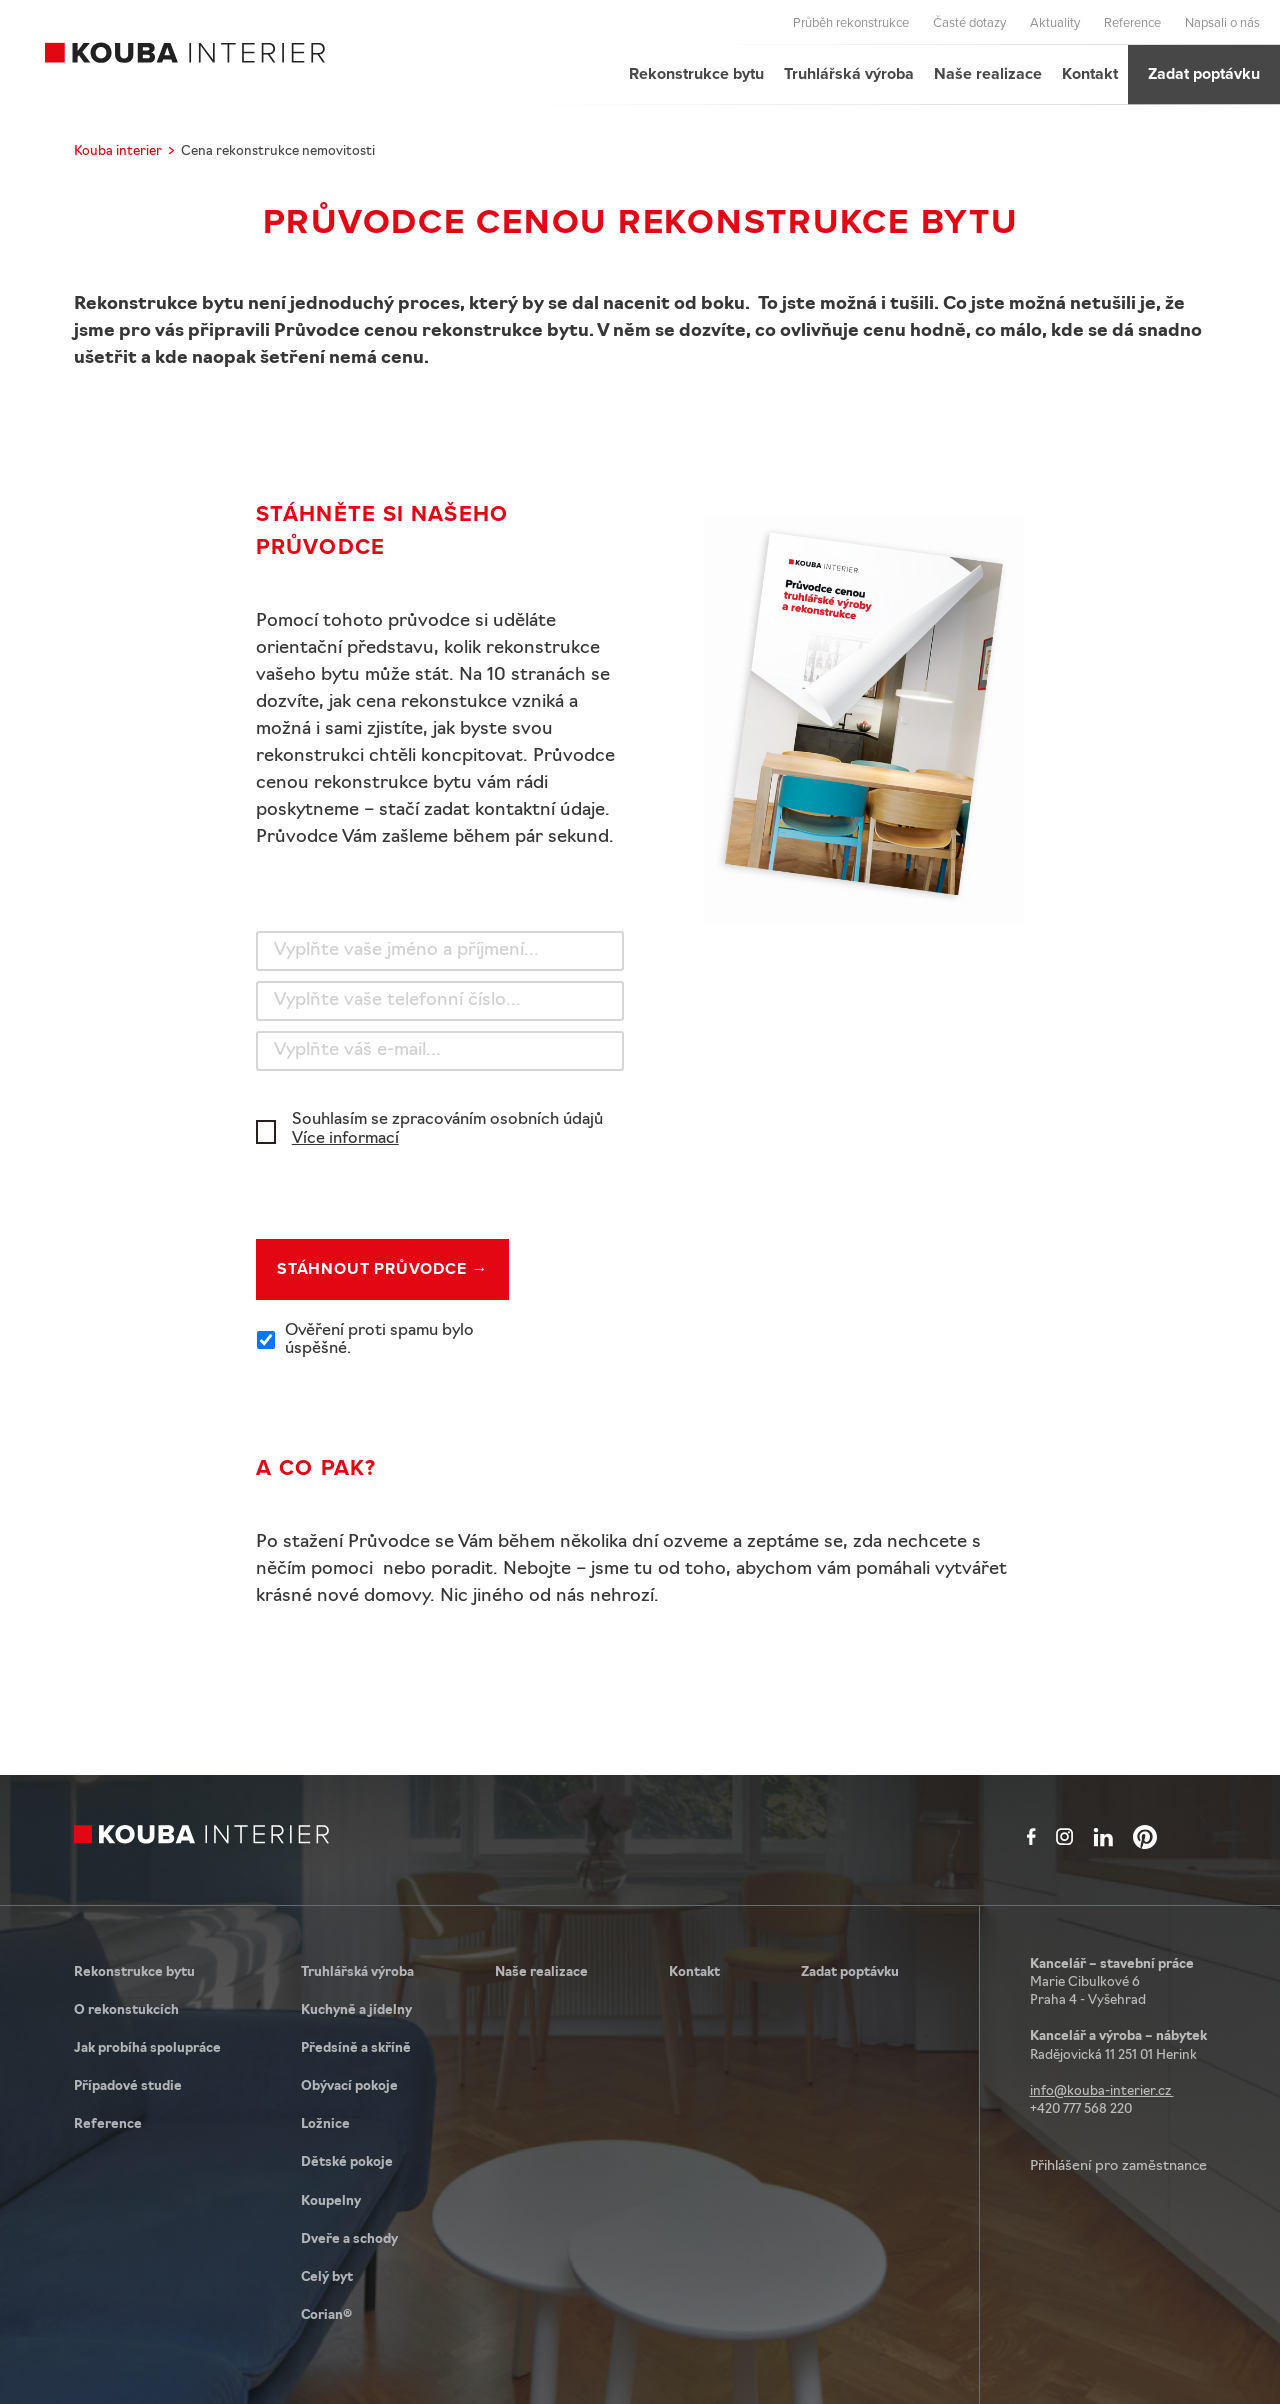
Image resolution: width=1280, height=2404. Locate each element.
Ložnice (325, 2124)
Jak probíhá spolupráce (147, 2048)
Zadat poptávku (1204, 73)
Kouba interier (118, 151)
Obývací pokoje (349, 2086)
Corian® (326, 2315)
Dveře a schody (349, 2239)
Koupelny (331, 2201)
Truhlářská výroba (849, 73)
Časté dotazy (969, 22)
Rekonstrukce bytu (696, 73)
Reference (1132, 22)
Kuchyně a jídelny (356, 2010)
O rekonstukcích (126, 2010)
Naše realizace (988, 73)
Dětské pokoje (347, 2162)
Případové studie (128, 2086)
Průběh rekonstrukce (851, 22)
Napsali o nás (1222, 22)
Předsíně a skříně (356, 2048)
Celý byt (327, 2277)
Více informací (345, 1139)
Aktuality (1055, 22)
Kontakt (1090, 73)
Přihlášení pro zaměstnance (1118, 2166)
